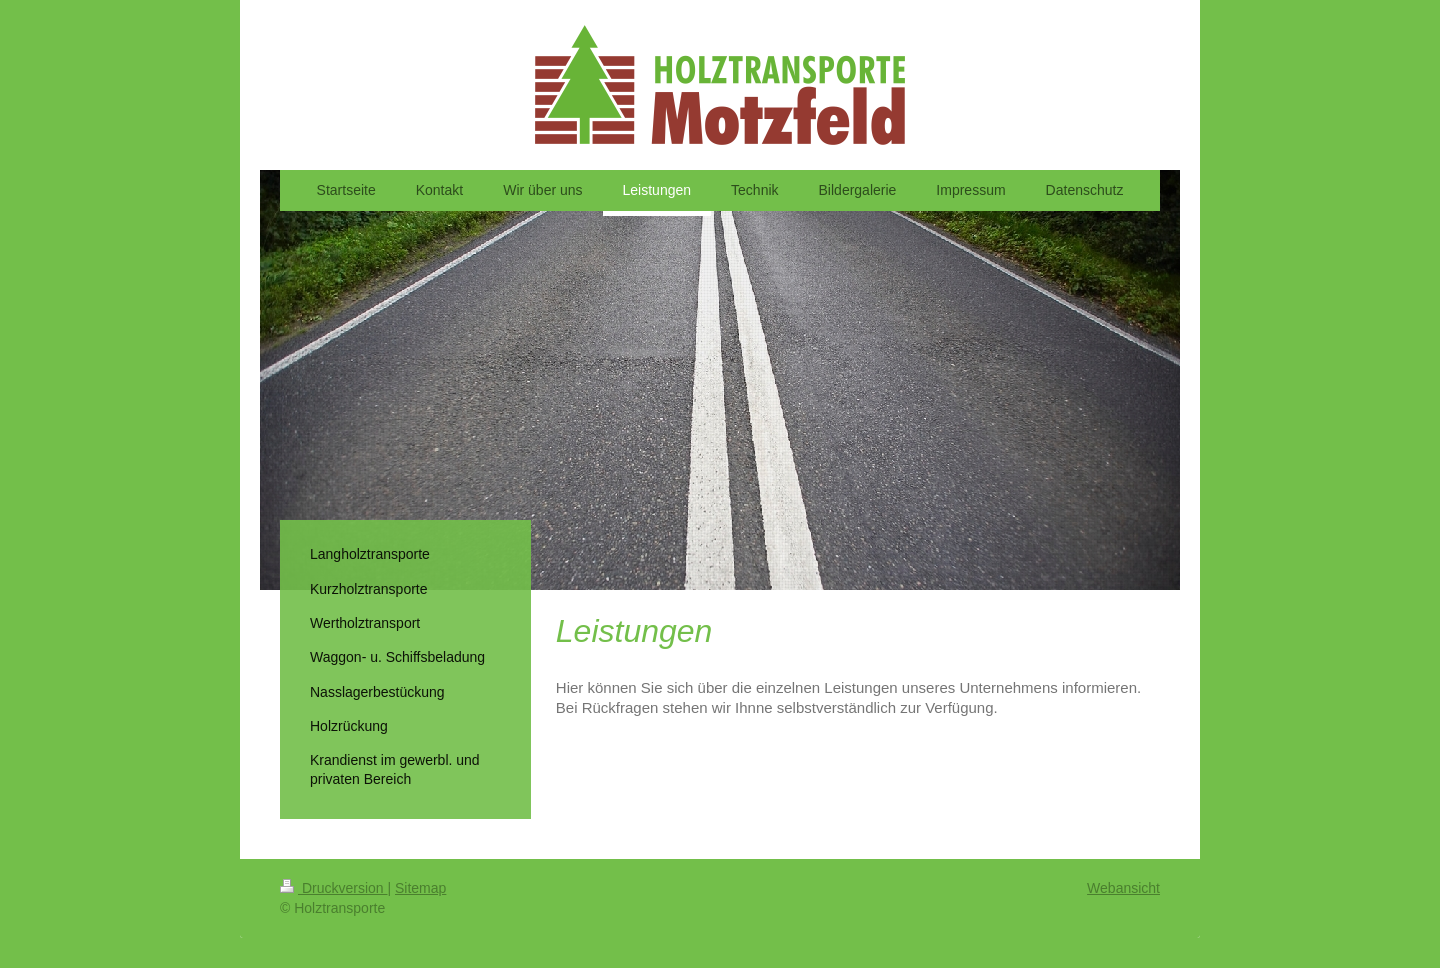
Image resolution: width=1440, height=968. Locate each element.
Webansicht (1123, 888)
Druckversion (333, 888)
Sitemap (420, 888)
